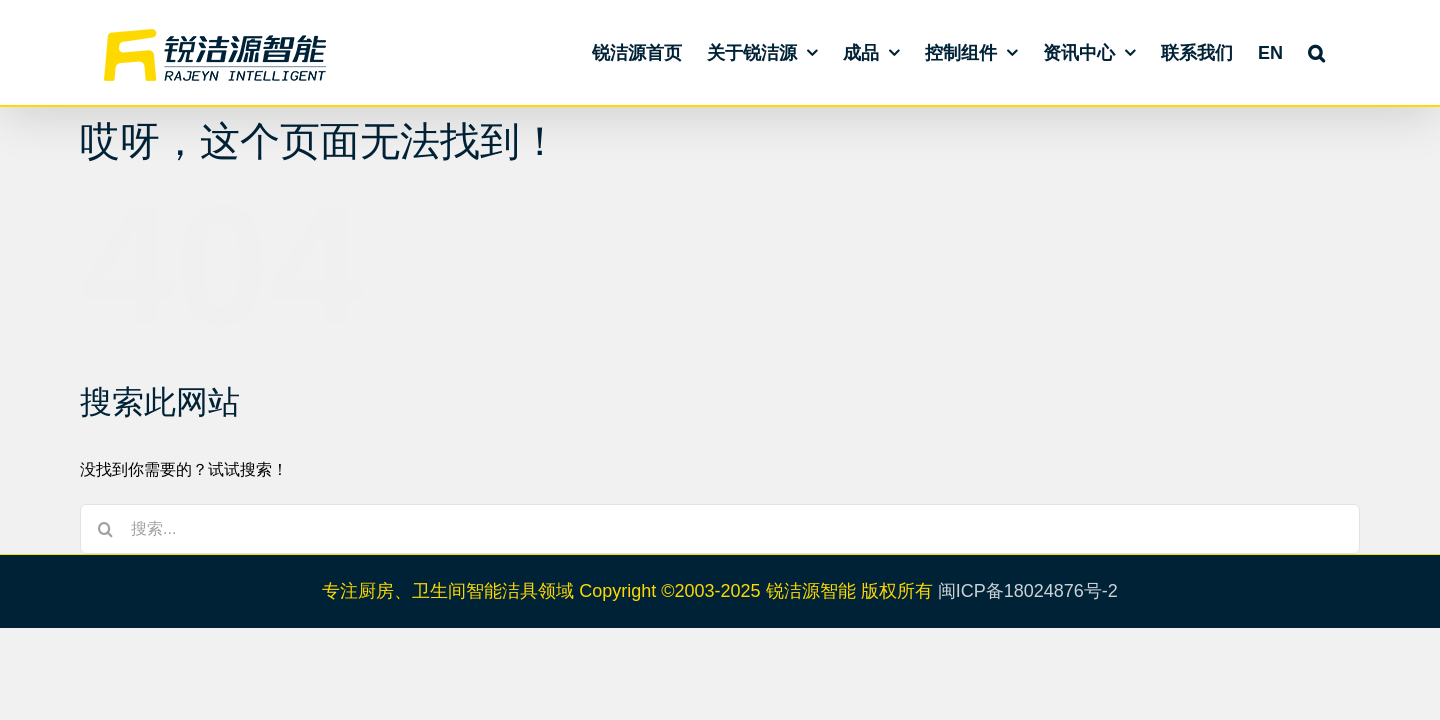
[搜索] (105, 529)
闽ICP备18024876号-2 (1028, 591)
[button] (1341, 52)
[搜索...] (720, 529)
